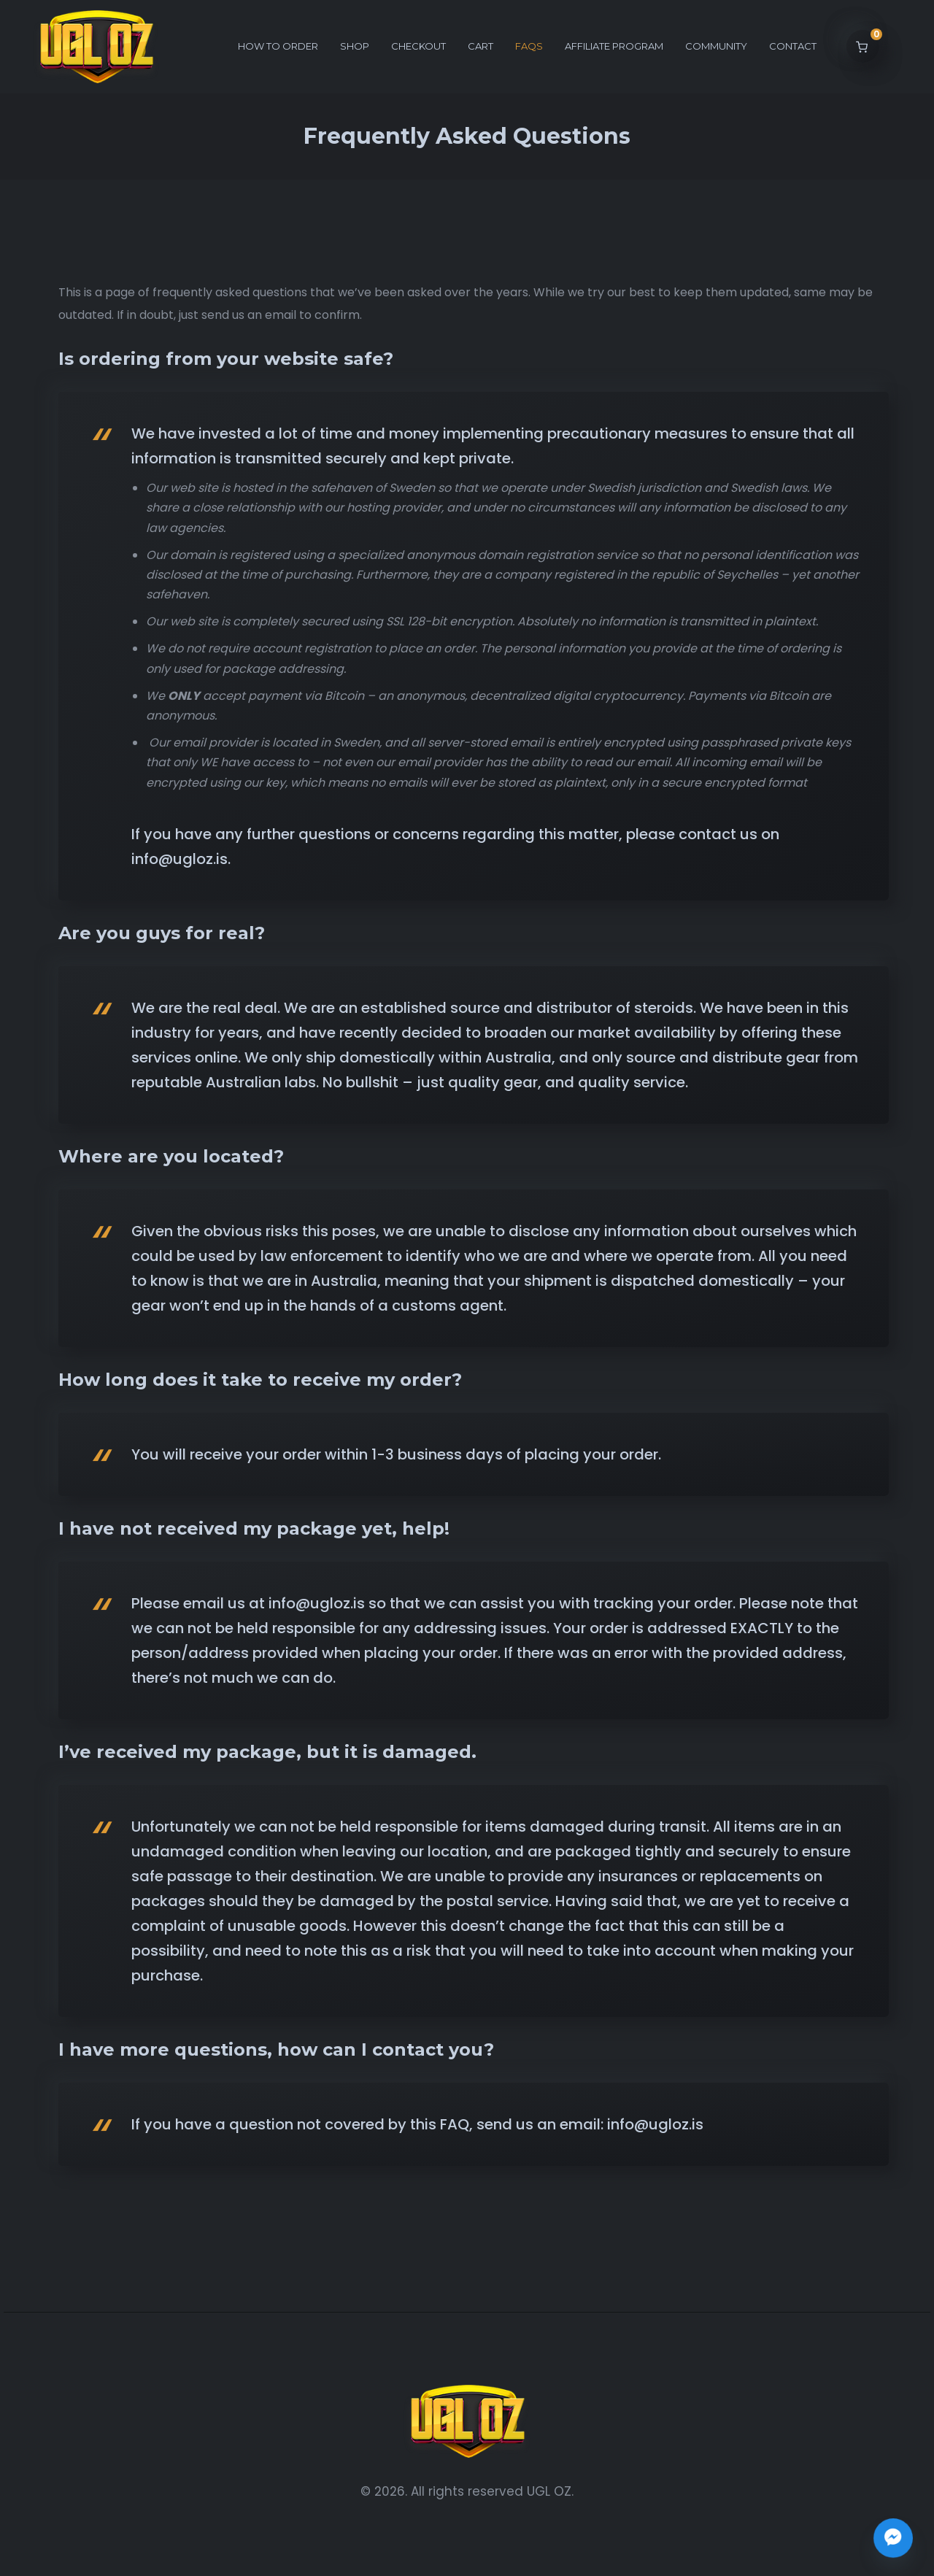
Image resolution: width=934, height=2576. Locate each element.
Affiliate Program (614, 46)
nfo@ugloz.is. (183, 859)
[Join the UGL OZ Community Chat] (893, 2538)
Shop (354, 46)
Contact (793, 46)
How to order (278, 46)
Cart (480, 46)
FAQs (529, 46)
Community (716, 46)
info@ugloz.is (653, 2124)
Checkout (418, 46)
